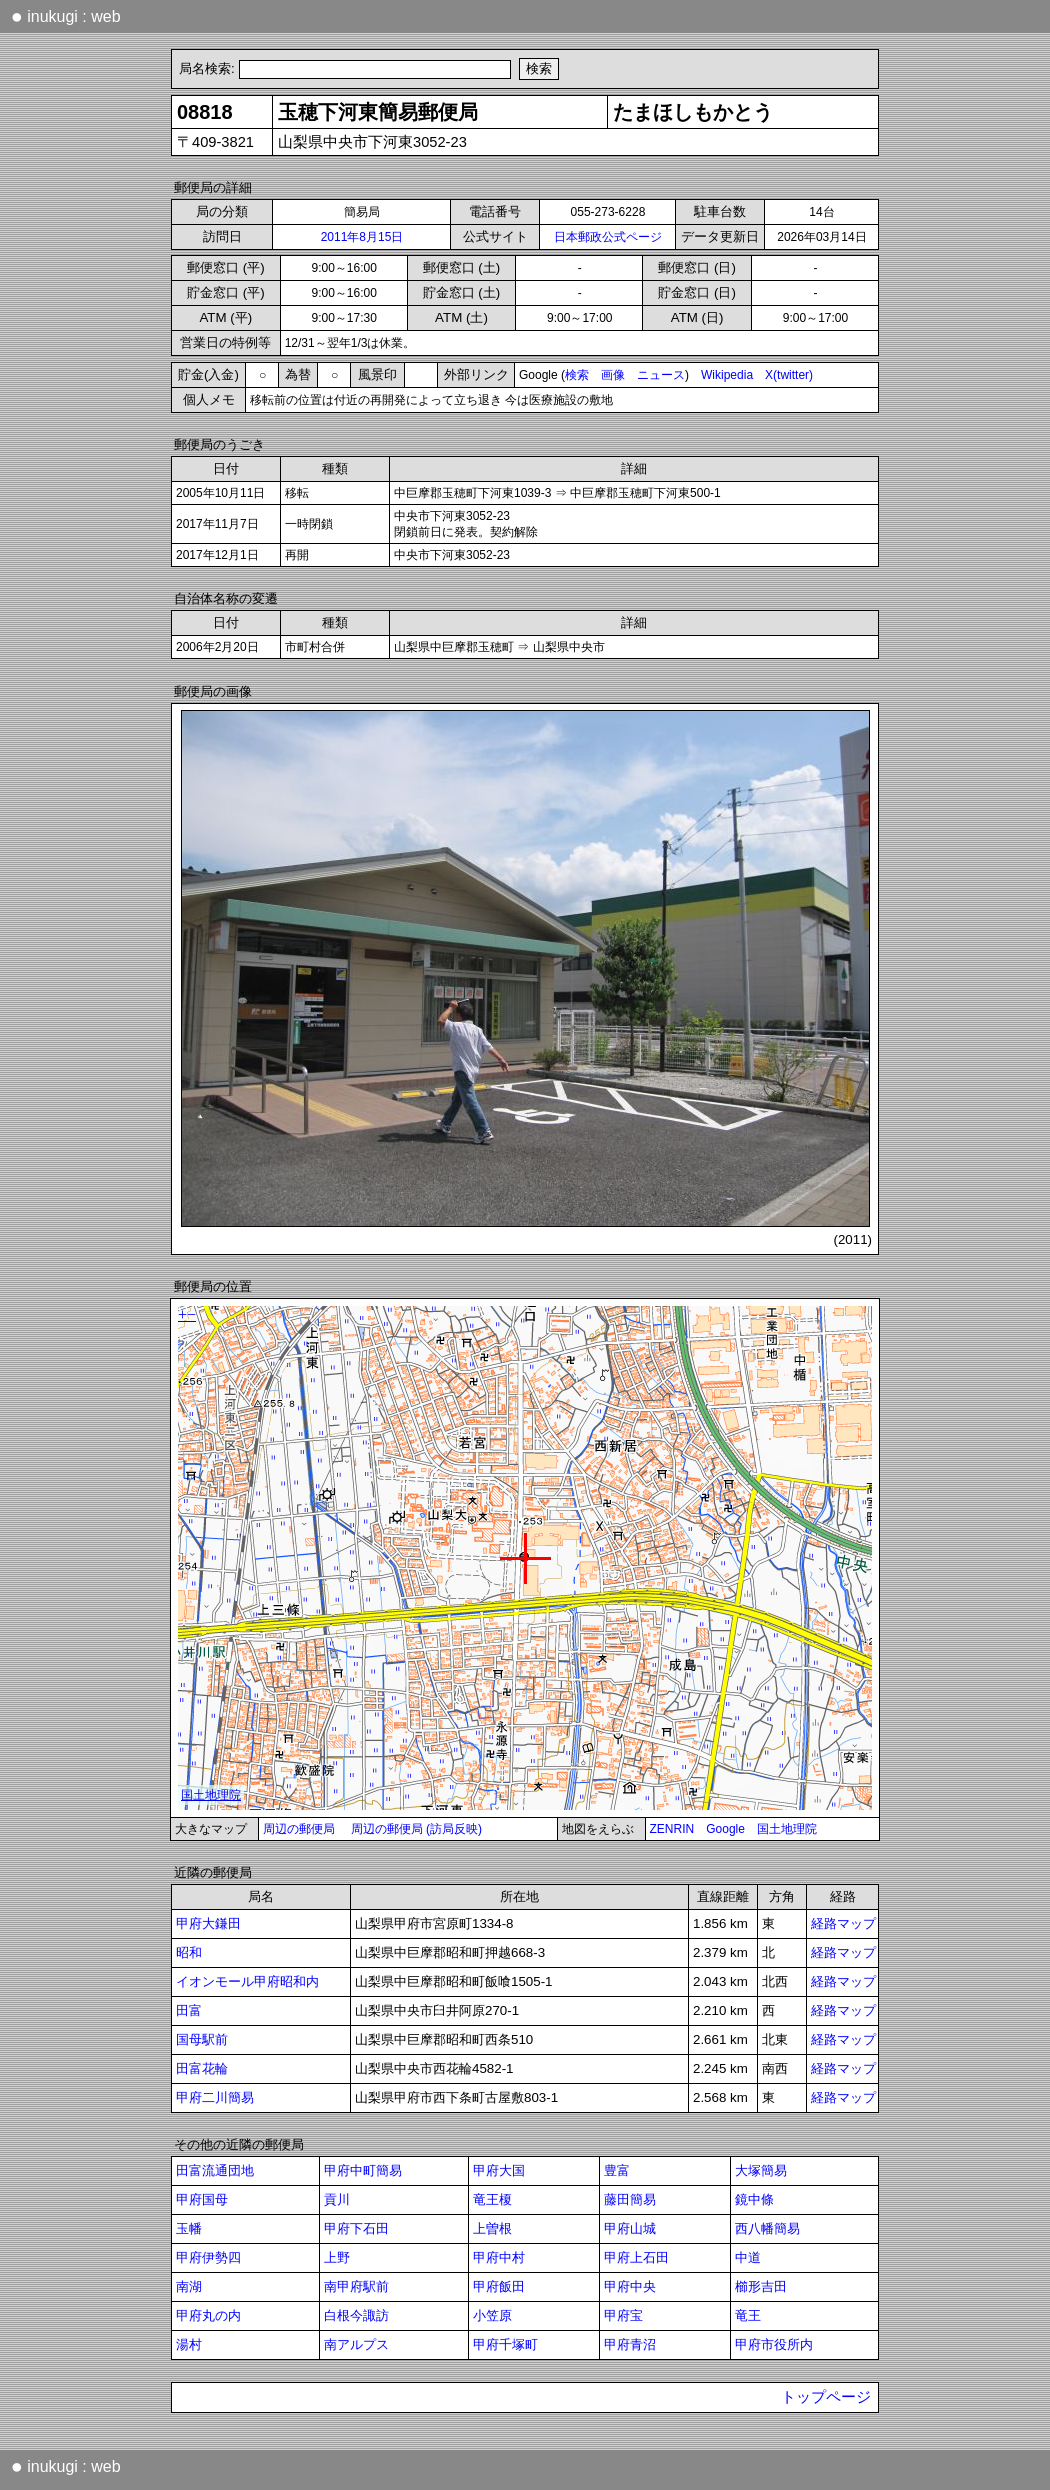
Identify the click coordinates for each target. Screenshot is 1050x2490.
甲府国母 (202, 2199)
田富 (189, 2010)
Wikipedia (727, 375)
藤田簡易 (630, 2199)
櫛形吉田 (761, 2286)
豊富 (617, 2170)
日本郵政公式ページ (608, 237)
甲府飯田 (499, 2286)
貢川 (337, 2199)
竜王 (748, 2315)
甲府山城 (630, 2228)
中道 (748, 2257)
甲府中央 (630, 2286)
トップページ (826, 2397)
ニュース (661, 375)
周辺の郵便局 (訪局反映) (416, 1829)
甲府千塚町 (505, 2344)
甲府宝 (623, 2315)
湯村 (189, 2344)
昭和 (189, 1952)
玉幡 (189, 2228)
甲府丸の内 (208, 2315)
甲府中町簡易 (363, 2170)
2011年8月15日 (362, 237)
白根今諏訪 (356, 2315)
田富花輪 (202, 2068)
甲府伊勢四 (208, 2257)
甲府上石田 (636, 2257)
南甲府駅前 (356, 2286)
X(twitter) (789, 375)
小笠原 (492, 2315)
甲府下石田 (356, 2228)
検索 (577, 375)
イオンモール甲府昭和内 (247, 1981)
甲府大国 (499, 2170)
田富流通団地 (215, 2170)
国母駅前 (202, 2039)
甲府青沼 (630, 2344)
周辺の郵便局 (299, 1829)
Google (725, 1829)
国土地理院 (787, 1829)
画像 (613, 375)
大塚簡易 (761, 2170)
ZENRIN (672, 1829)
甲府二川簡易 (215, 2097)
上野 (337, 2257)
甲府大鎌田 (208, 1923)
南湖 (189, 2286)
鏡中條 (754, 2199)
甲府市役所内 (774, 2344)
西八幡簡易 (767, 2228)
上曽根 (492, 2228)
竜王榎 (492, 2199)
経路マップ (843, 1923)
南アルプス (356, 2344)
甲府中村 (499, 2257)
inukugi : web (66, 16)
